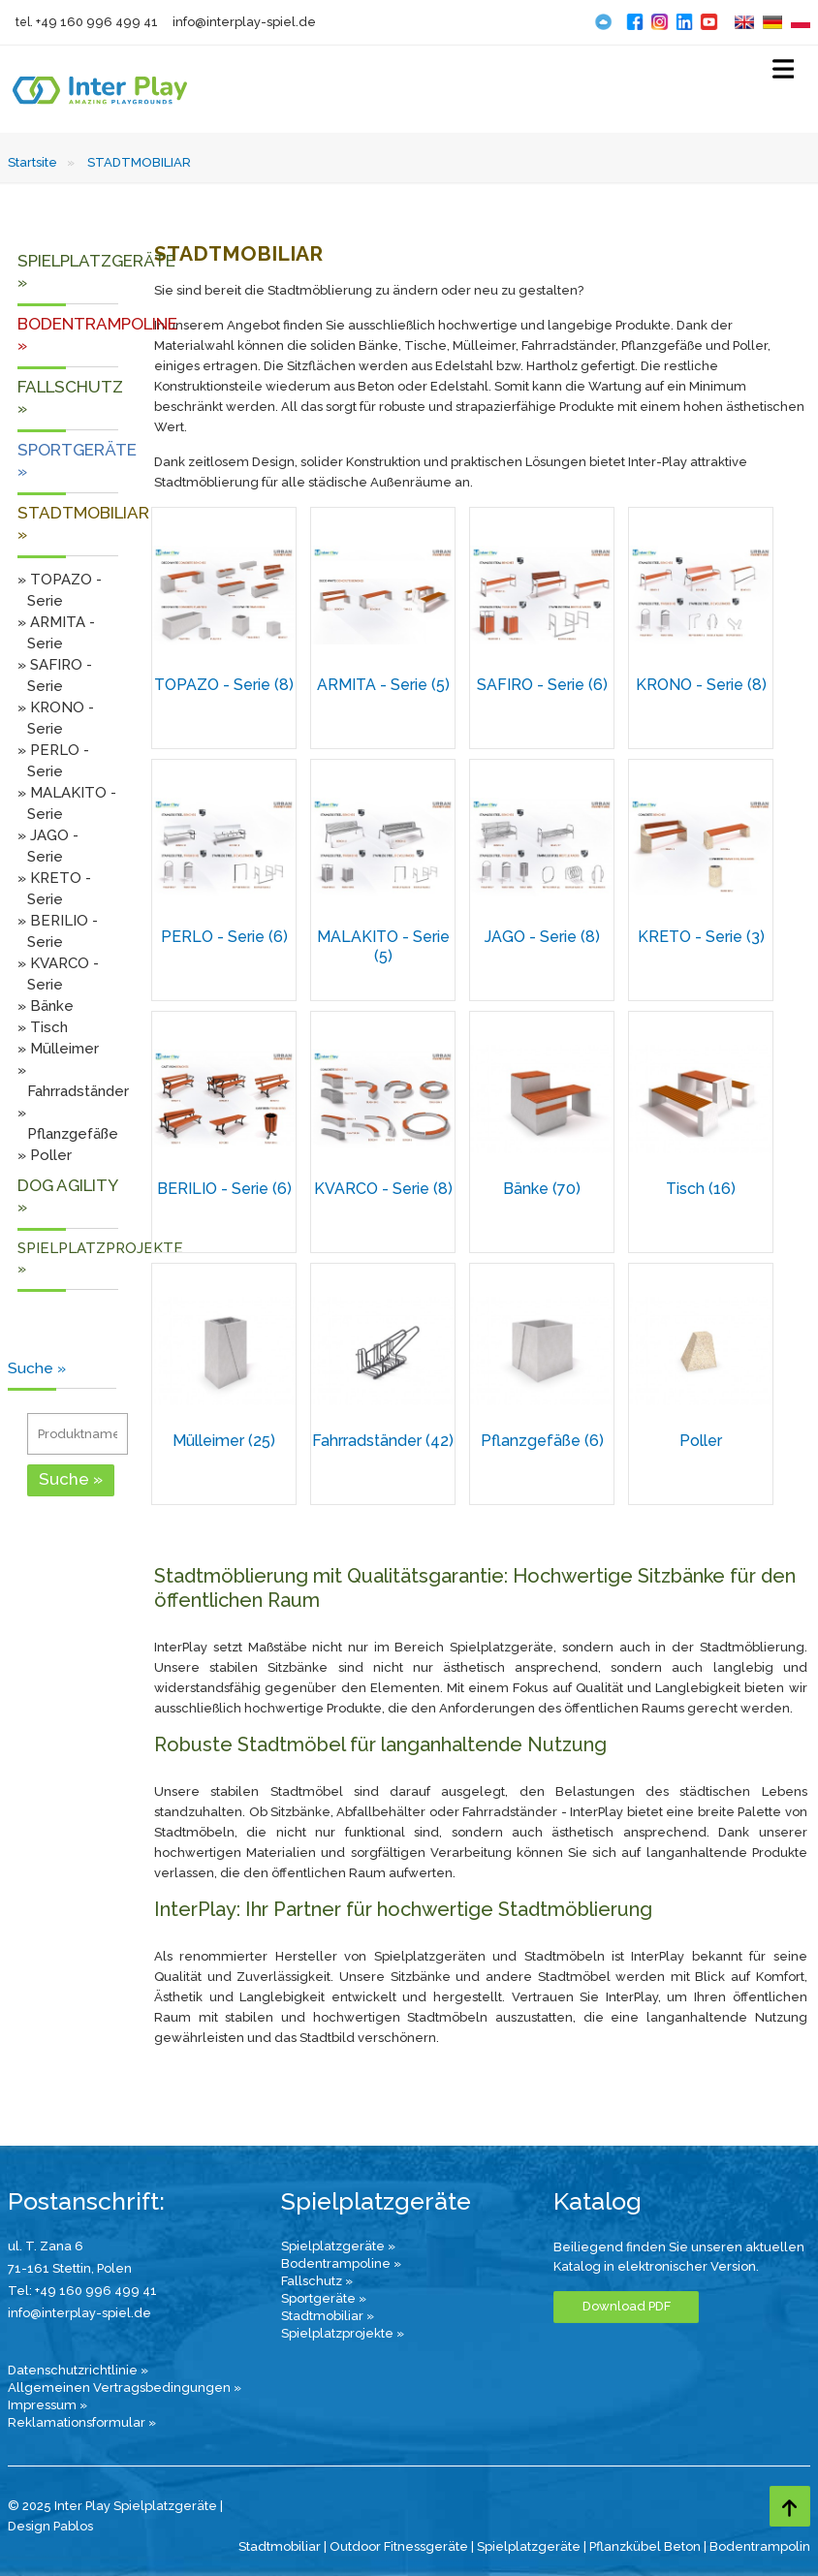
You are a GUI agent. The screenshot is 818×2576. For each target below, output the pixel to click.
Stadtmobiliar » (327, 2316)
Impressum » (47, 2405)
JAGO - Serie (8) (542, 936)
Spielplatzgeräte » (338, 2246)
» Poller (44, 1155)
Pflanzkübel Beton (645, 2546)
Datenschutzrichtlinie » (78, 2370)
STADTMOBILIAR (139, 162)
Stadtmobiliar (279, 2546)
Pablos (73, 2526)
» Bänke (45, 1006)
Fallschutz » (317, 2281)
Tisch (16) (701, 1188)
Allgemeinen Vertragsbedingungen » (124, 2387)
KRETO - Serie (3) (701, 936)
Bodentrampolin (759, 2546)
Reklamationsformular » (82, 2422)
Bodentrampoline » (341, 2263)
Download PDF (626, 2306)
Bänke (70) (542, 1188)
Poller (700, 1440)
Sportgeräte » (323, 2298)
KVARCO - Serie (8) (383, 1188)
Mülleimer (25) (224, 1440)
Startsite (32, 162)
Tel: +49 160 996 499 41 (82, 2290)
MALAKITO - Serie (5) (383, 946)
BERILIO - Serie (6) (224, 1188)
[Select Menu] (783, 73)
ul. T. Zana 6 (45, 2246)
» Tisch (42, 1027)
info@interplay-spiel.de (244, 22)
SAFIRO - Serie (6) (542, 684)
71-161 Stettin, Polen (70, 2268)
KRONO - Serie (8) (701, 684)
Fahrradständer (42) (383, 1440)
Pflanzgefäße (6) (542, 1440)
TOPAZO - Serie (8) (224, 684)
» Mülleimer (58, 1048)
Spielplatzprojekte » (342, 2333)
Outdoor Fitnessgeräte (399, 2546)
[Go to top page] (790, 2506)
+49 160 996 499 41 (97, 22)
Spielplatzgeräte (529, 2546)
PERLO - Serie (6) (224, 936)
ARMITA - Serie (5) (383, 684)
